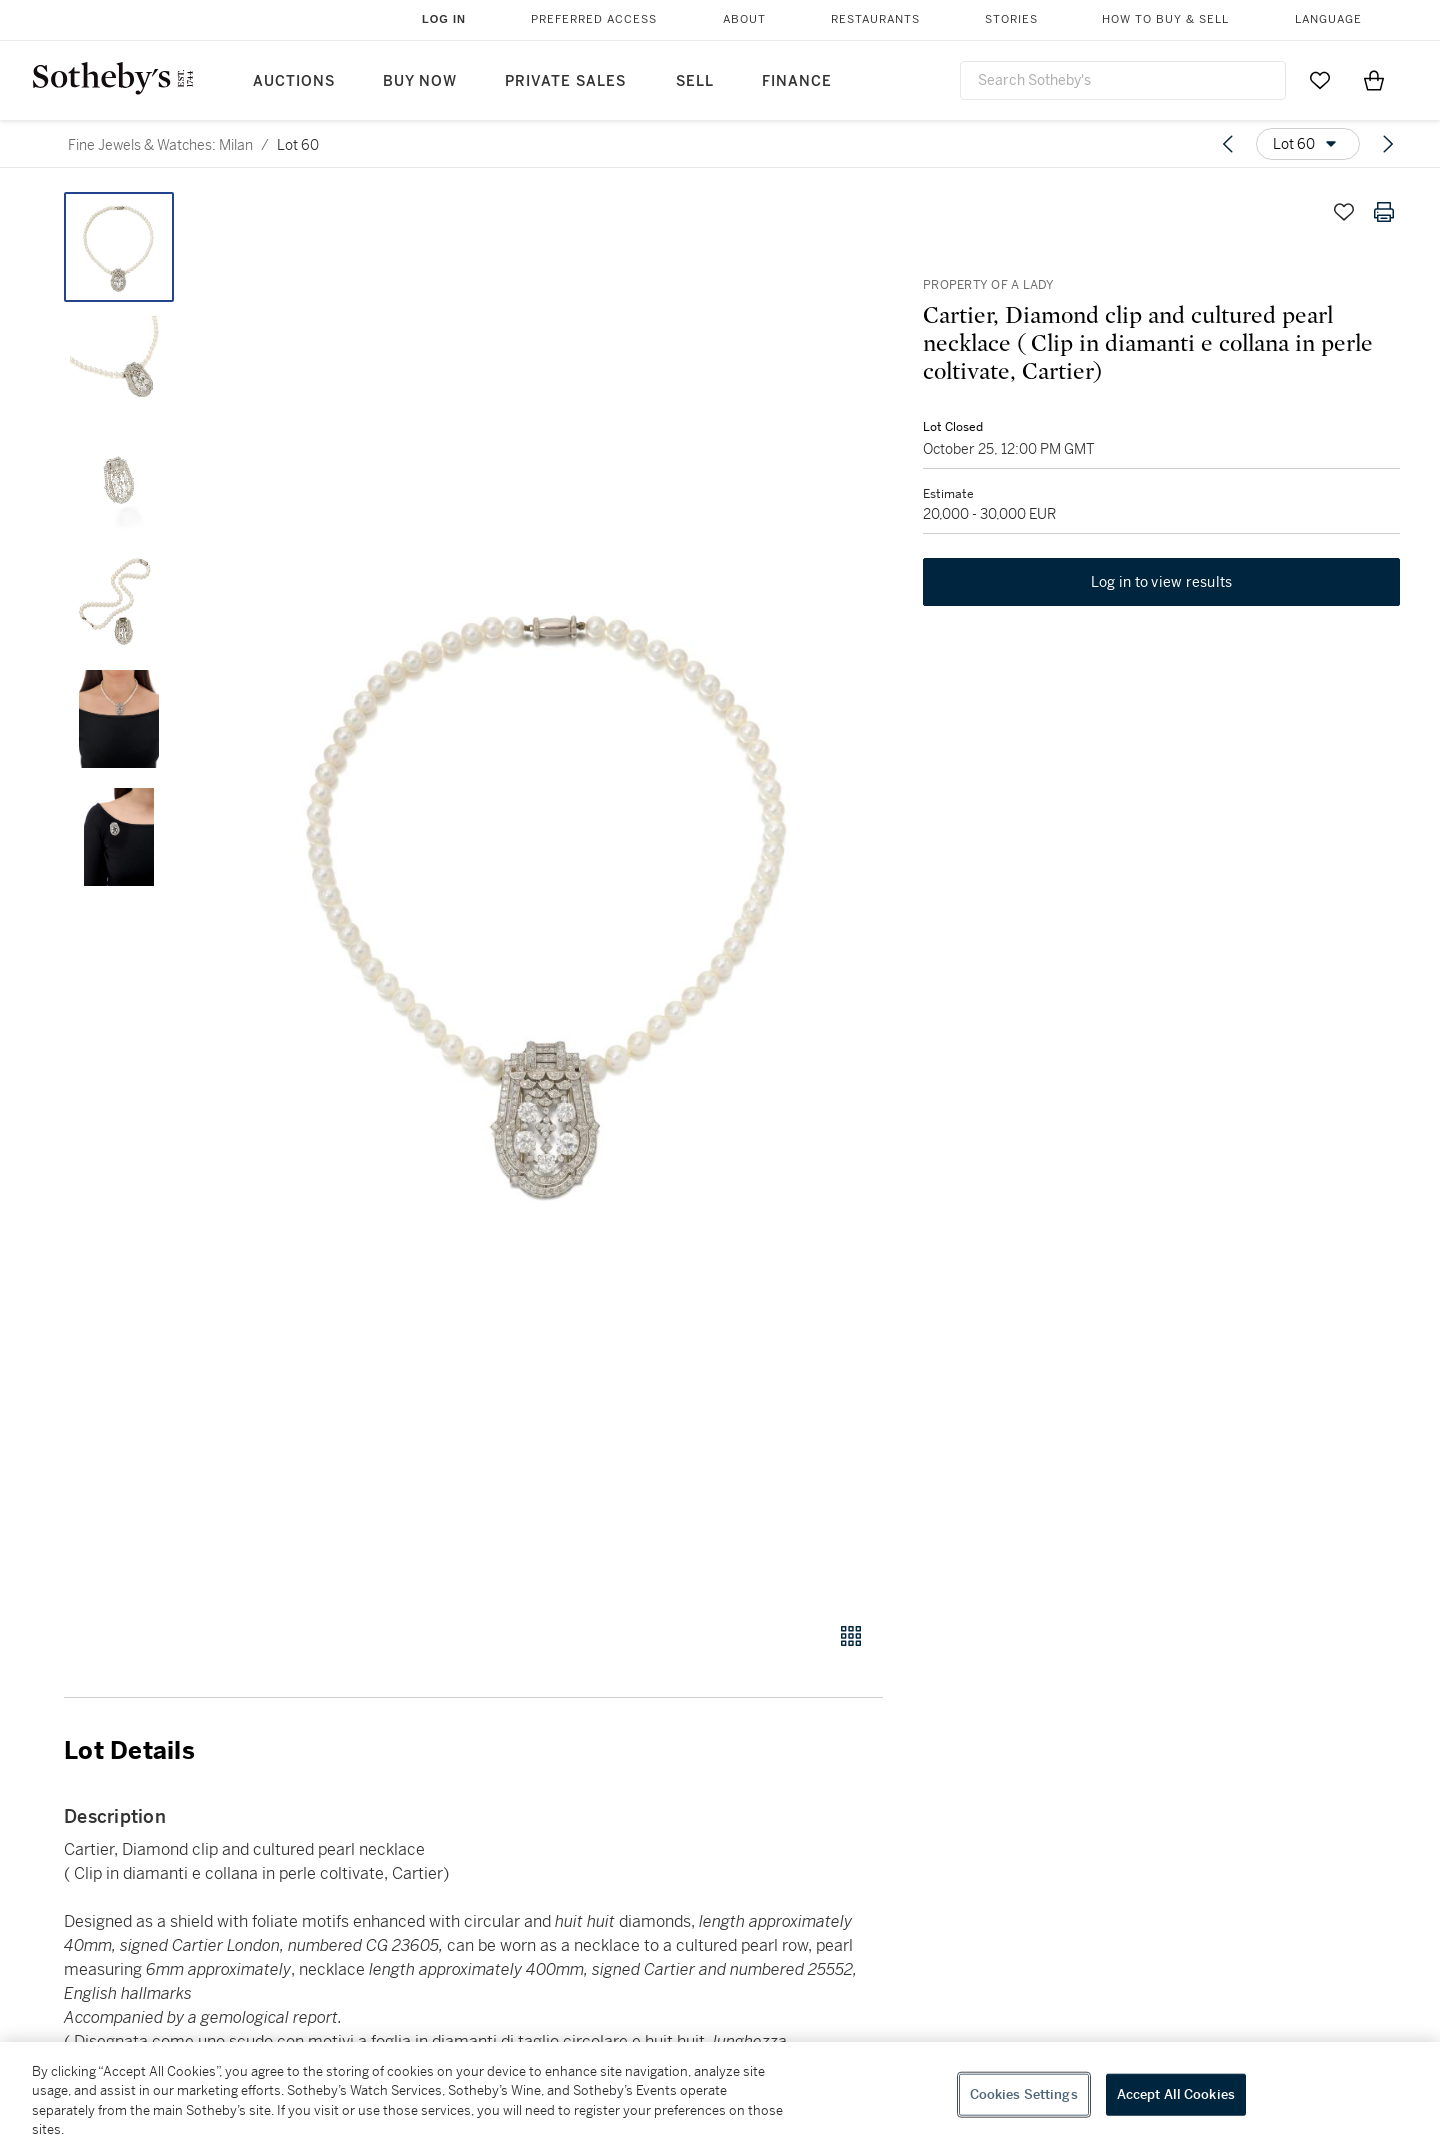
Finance (797, 81)
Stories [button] (1011, 19)
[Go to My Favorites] (1320, 80)
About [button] (744, 19)
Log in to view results (1162, 582)
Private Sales (565, 81)
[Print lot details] (1384, 212)
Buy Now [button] (420, 81)
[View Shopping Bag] (1374, 80)
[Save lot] (1344, 212)
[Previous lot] (1228, 144)
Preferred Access (594, 19)
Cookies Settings (1024, 2094)
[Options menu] (1308, 144)
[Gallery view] (851, 1636)
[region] (720, 2096)
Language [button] (1328, 19)
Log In (444, 19)
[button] (550, 896)
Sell (695, 81)
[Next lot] (1388, 144)
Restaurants (875, 19)
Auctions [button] (294, 81)
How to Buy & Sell (1165, 19)
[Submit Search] (1263, 80)
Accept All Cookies (1176, 2094)
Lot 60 (298, 145)
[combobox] (1123, 80)
